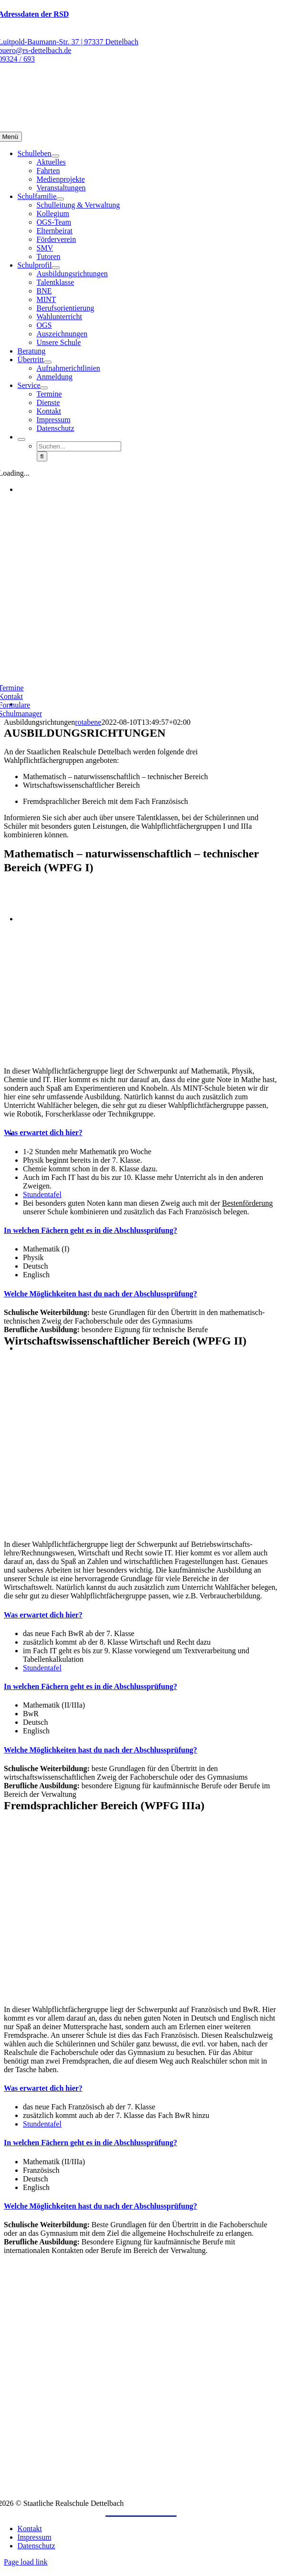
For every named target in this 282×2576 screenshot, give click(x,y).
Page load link (26, 2562)
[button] (43, 1132)
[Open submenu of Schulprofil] (56, 267)
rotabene (88, 722)
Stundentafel (42, 1194)
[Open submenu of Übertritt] (48, 362)
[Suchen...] (79, 446)
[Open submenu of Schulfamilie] (60, 199)
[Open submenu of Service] (44, 387)
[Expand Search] (21, 439)
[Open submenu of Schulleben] (55, 156)
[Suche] (42, 456)
